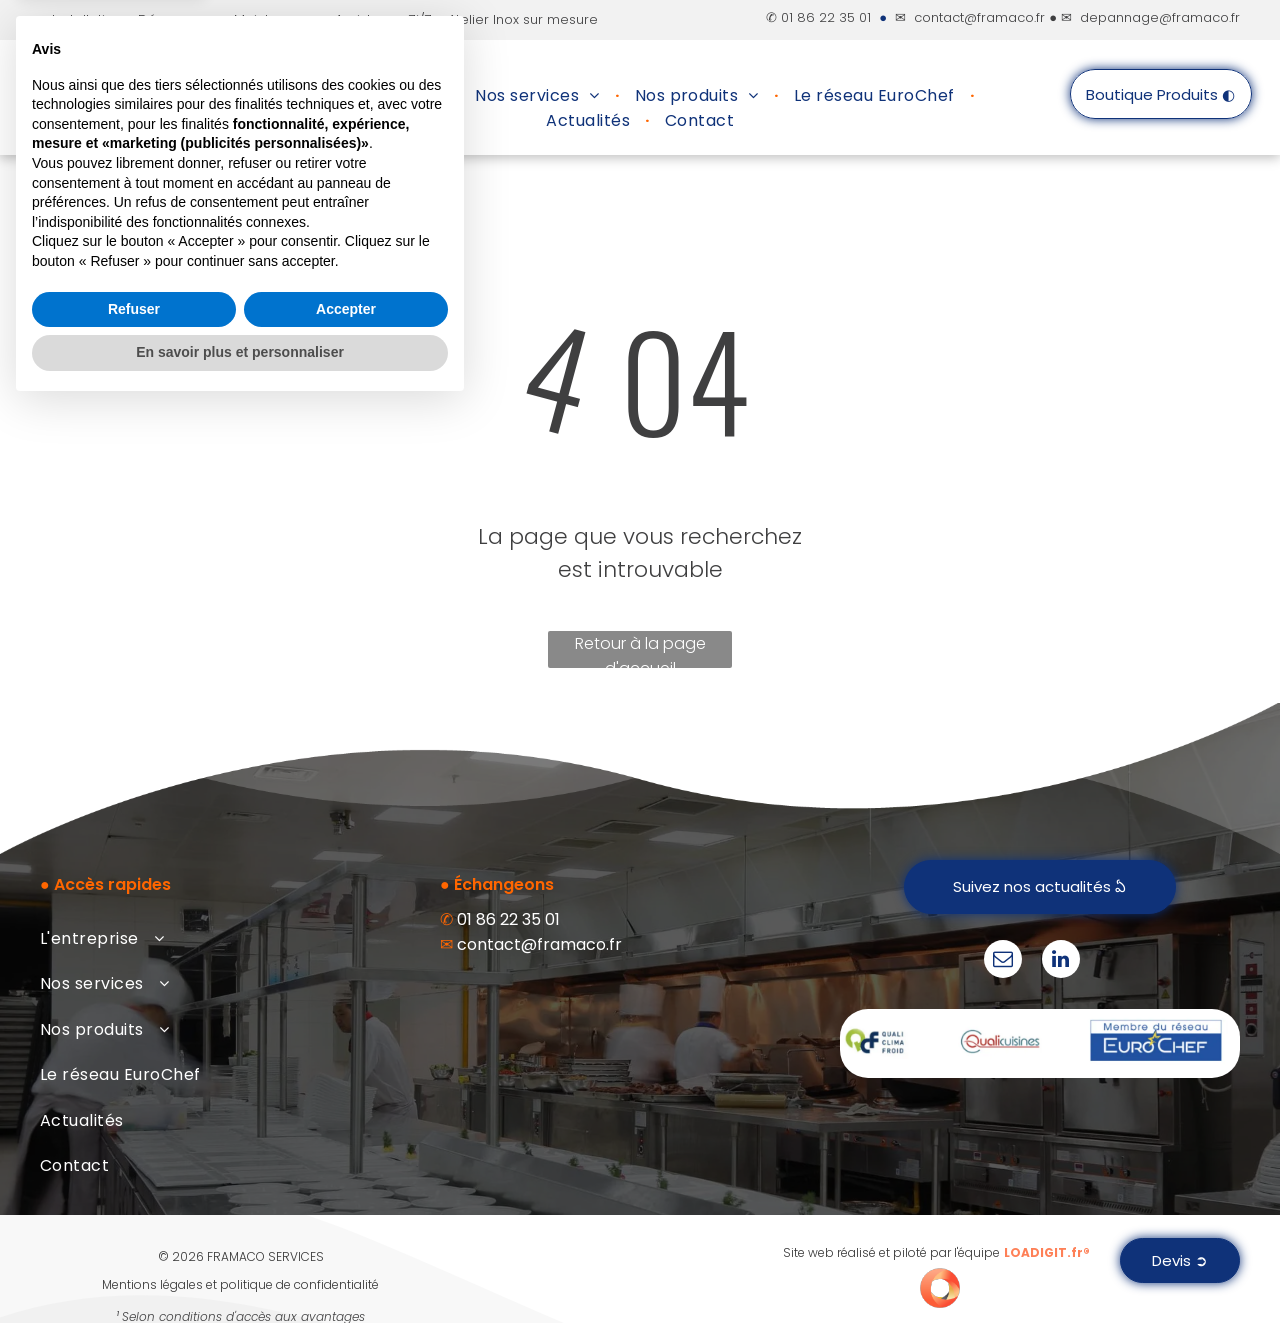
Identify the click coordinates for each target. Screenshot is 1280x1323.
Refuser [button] (134, 1225)
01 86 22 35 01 (826, 17)
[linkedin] (1061, 961)
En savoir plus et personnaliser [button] (240, 1268)
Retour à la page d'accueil (640, 650)
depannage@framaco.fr (1160, 17)
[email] (1003, 961)
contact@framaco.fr (979, 17)
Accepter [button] (346, 1225)
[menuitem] (383, 95)
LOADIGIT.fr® (1047, 1252)
